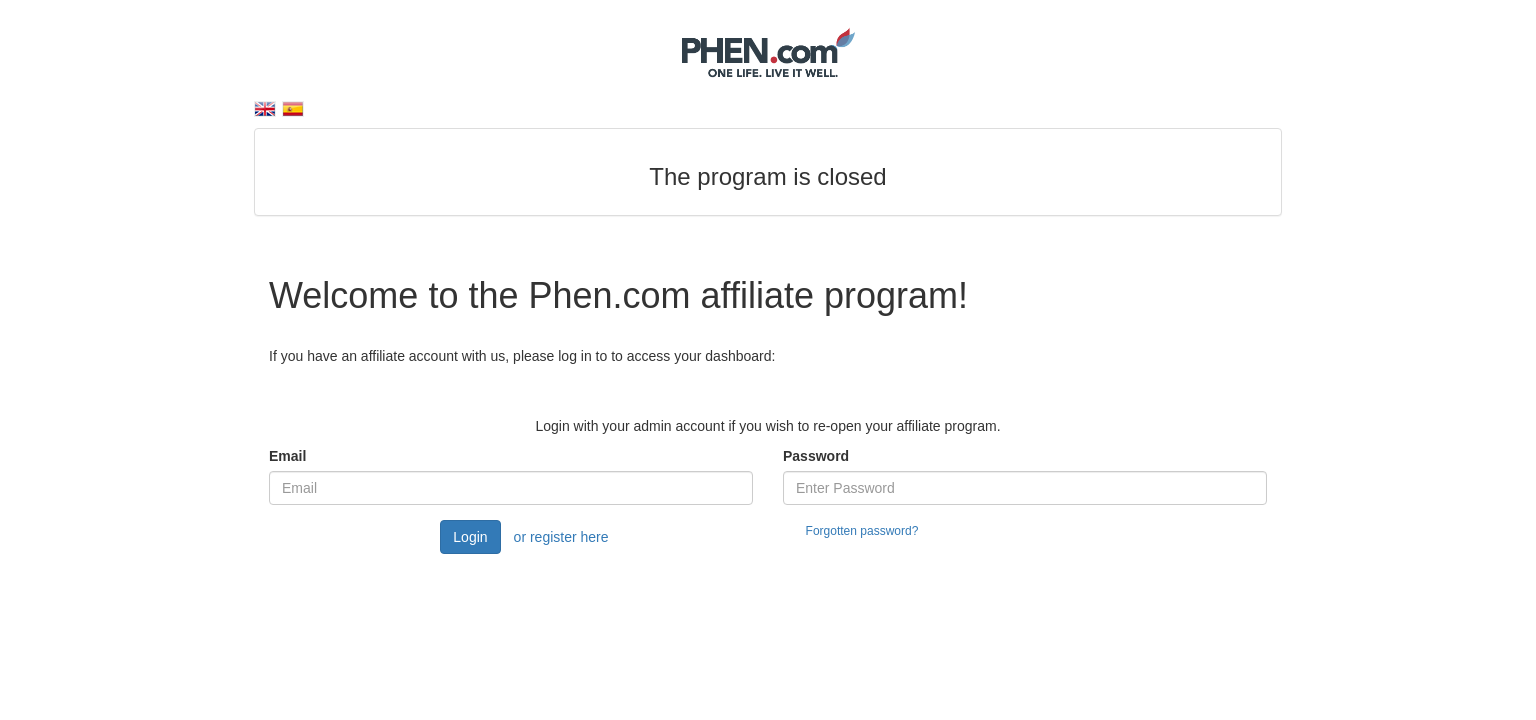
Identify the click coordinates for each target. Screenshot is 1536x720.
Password (816, 456)
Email (287, 456)
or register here (561, 537)
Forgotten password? (862, 531)
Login (470, 537)
